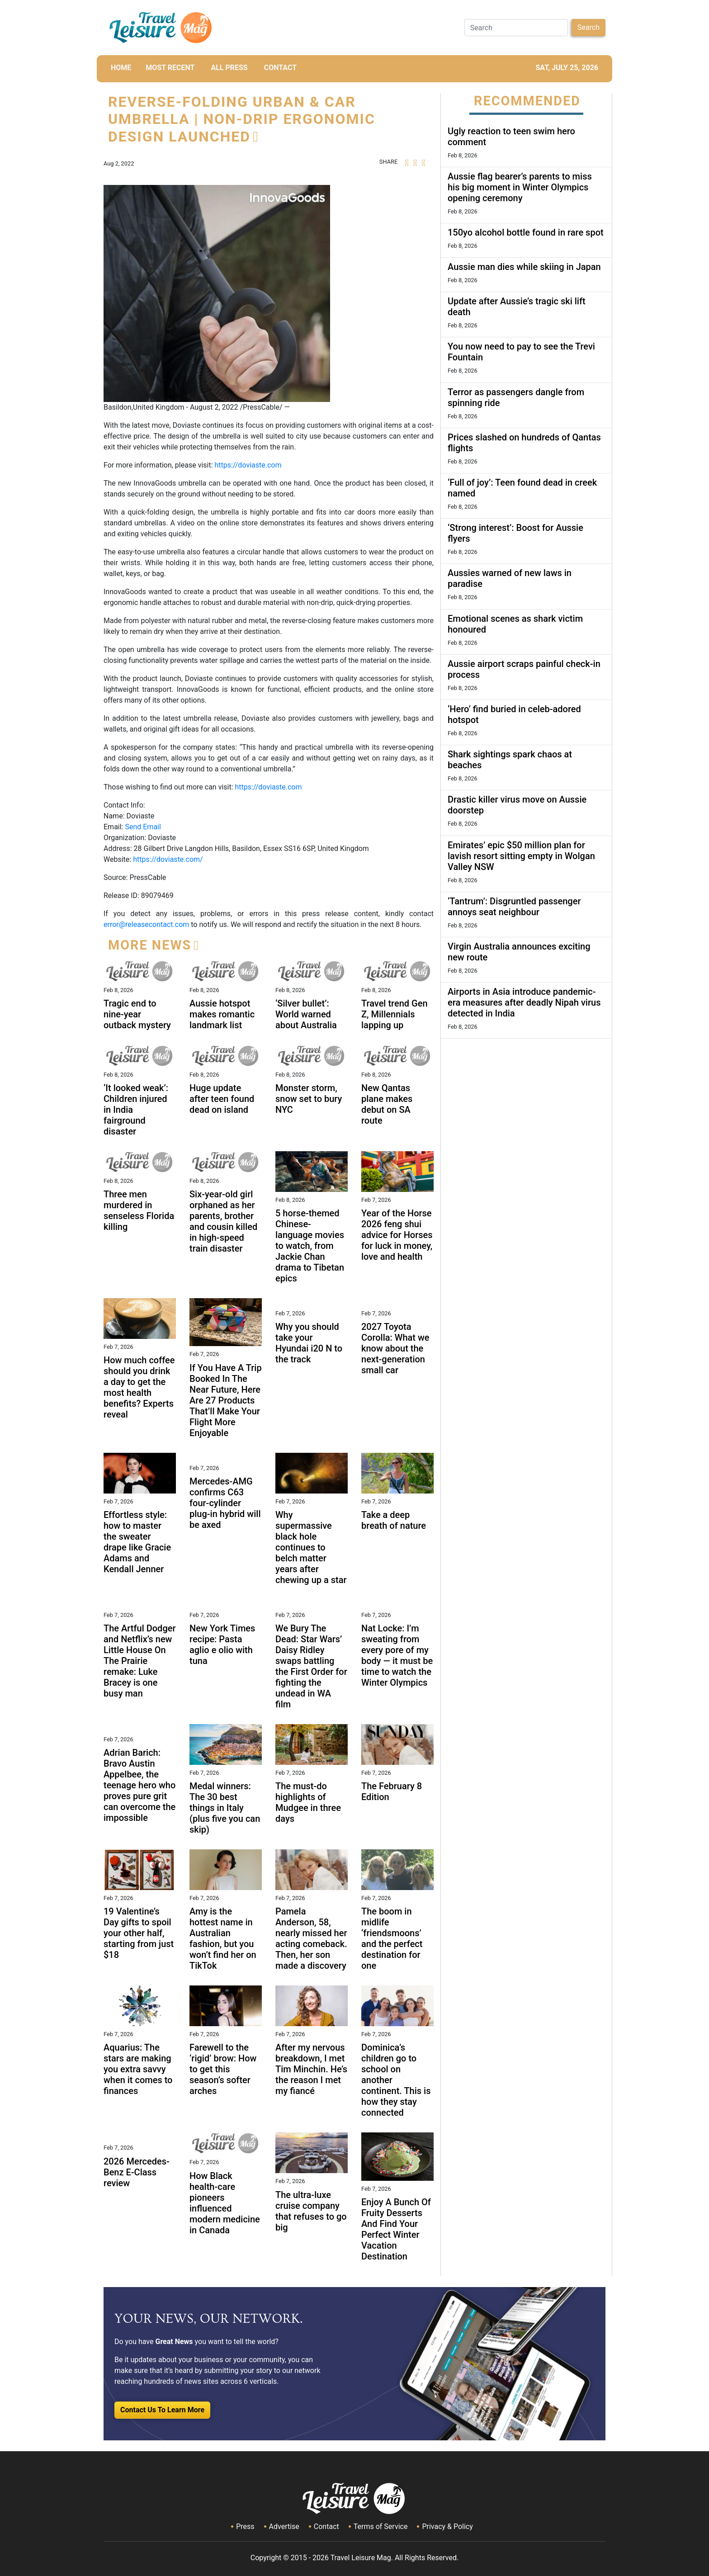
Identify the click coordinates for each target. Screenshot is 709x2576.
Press (245, 2526)
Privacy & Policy (447, 2526)
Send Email (143, 826)
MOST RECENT (170, 67)
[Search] (516, 27)
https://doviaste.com (248, 465)
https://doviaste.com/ (168, 859)
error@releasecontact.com (146, 924)
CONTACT (280, 67)
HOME (121, 67)
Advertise (284, 2526)
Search (588, 27)
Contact (326, 2526)
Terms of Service (381, 2526)
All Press (229, 67)
